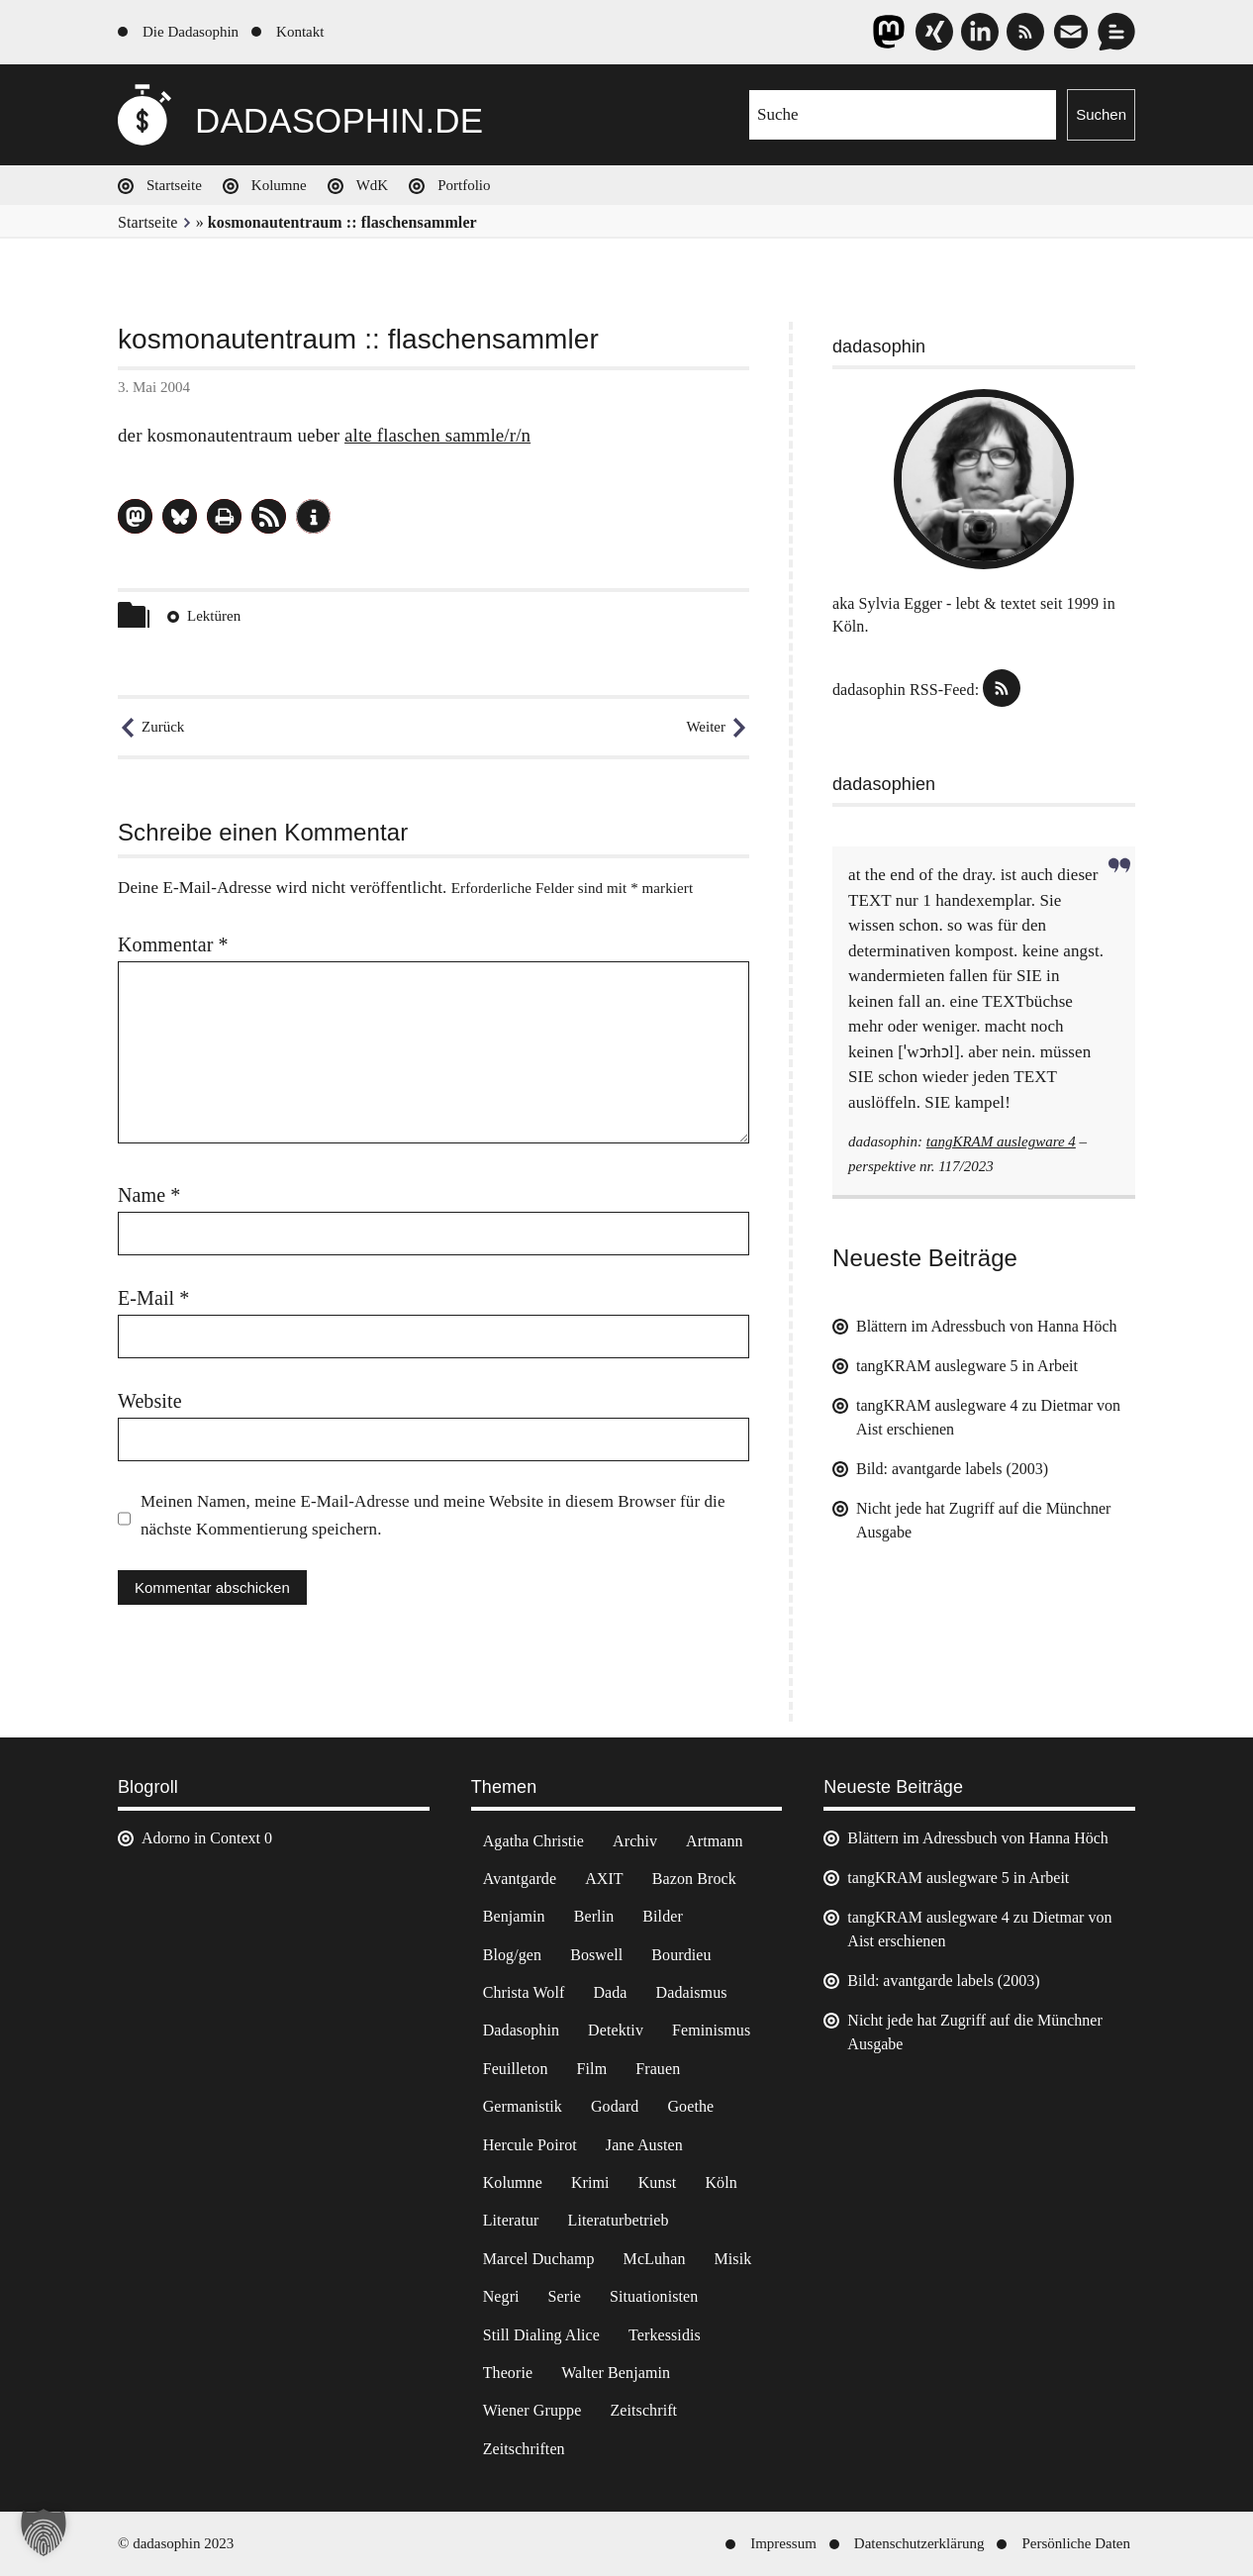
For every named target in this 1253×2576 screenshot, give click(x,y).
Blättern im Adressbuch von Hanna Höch (986, 1326)
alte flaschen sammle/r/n (437, 435)
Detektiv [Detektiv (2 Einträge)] (615, 2030)
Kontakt (300, 32)
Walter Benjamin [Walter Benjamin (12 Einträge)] (615, 2372)
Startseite (174, 185)
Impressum (783, 2543)
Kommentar (173, 944)
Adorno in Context (201, 1838)
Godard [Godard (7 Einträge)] (615, 2106)
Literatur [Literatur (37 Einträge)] (511, 2220)
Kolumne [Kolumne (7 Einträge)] (512, 2182)
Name (149, 1195)
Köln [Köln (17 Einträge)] (720, 2182)
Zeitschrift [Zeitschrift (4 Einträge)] (643, 2410)
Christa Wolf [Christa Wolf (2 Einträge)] (524, 1992)
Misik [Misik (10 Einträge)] (733, 2258)
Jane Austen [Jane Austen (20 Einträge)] (644, 2144)
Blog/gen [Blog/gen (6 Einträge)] (512, 1954)
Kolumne (279, 185)
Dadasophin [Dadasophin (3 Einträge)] (521, 2030)
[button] (135, 516)
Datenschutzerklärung (919, 2543)
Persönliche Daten (1075, 2543)
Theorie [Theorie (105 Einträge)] (507, 2372)
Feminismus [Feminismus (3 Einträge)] (711, 2030)
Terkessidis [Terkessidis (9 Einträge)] (664, 2335)
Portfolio (463, 185)
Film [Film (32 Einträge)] (592, 2068)
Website (150, 1401)
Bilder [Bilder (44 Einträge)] (662, 1916)
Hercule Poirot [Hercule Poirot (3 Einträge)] (530, 2144)
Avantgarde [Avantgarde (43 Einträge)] (519, 1878)
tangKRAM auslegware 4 (1001, 1141)
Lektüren (214, 616)
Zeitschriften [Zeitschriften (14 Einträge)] (524, 2448)
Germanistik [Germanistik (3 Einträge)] (522, 2106)
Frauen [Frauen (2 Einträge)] (657, 2068)
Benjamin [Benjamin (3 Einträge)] (514, 1916)
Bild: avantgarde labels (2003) (952, 1468)
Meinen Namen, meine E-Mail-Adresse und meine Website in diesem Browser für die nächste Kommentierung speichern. (433, 1515)
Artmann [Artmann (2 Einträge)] (714, 1841)
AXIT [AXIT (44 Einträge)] (604, 1878)
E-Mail (153, 1298)
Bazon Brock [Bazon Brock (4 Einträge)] (694, 1878)
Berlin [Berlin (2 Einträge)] (594, 1916)
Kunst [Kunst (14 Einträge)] (657, 2182)
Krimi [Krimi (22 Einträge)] (590, 2182)
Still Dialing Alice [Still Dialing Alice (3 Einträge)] (541, 2335)
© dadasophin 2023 (176, 2543)
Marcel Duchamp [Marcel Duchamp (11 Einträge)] (539, 2258)
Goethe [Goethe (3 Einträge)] (690, 2106)
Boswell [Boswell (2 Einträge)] (596, 1954)
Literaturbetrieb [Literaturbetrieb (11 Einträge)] (618, 2220)
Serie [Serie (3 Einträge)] (564, 2296)
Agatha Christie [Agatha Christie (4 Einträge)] (533, 1841)
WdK (372, 185)
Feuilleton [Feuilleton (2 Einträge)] (515, 2068)
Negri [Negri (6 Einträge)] (501, 2296)
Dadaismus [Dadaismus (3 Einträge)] (691, 1992)
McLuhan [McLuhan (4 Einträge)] (655, 2258)
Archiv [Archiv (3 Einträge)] (635, 1841)
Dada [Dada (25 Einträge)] (609, 1992)
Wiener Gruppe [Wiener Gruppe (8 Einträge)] (532, 2410)
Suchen (1101, 114)
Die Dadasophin (191, 32)
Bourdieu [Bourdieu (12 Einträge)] (681, 1954)
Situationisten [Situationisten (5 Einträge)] (654, 2296)
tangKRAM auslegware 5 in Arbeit (967, 1365)
